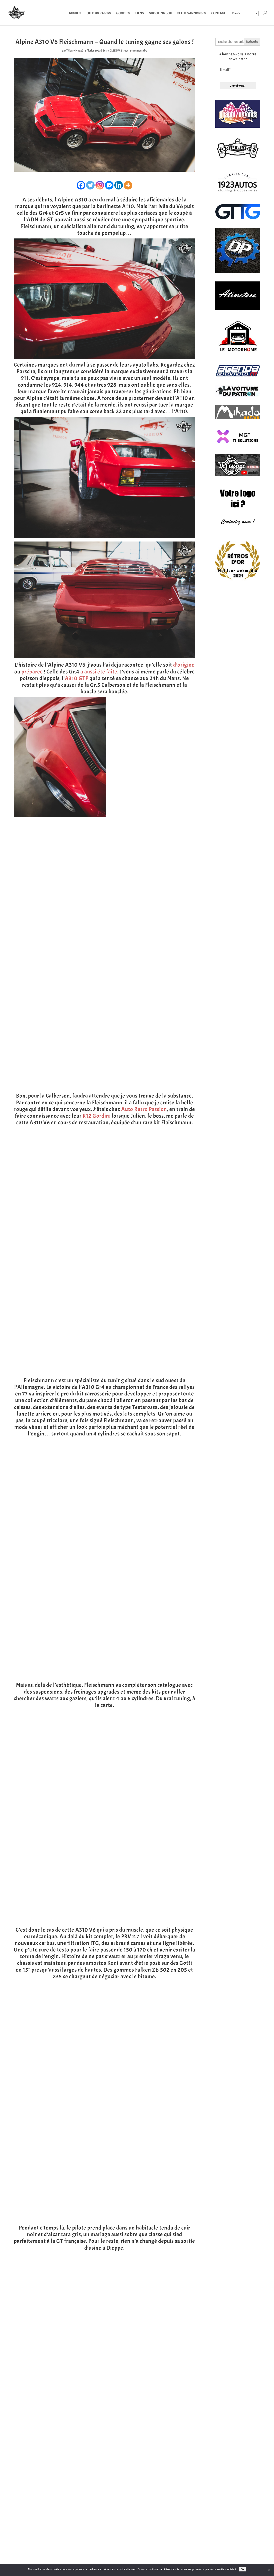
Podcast (109, 2530)
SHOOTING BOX (160, 13)
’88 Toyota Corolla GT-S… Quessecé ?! (44, 2530)
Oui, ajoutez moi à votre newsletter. (105, 2451)
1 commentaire (138, 50)
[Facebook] (81, 185)
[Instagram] (99, 185)
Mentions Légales (116, 2554)
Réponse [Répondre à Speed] (183, 2322)
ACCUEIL (75, 13)
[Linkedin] (118, 185)
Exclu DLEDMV (111, 50)
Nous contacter (114, 2546)
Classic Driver (104, 2229)
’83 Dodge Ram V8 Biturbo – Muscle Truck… (48, 2553)
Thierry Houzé (74, 50)
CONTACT (218, 13)
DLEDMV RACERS (98, 13)
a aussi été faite (98, 671)
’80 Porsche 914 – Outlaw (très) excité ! (44, 2560)
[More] (128, 185)
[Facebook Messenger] (109, 185)
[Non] (269, 2570)
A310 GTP (76, 678)
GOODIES (123, 13)
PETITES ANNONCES (191, 13)
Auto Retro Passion (144, 855)
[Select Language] (245, 13)
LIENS (139, 13)
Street (124, 50)
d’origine (184, 664)
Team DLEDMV (114, 2538)
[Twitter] (90, 185)
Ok (242, 2569)
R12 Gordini (97, 862)
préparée (32, 671)
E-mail (225, 70)
